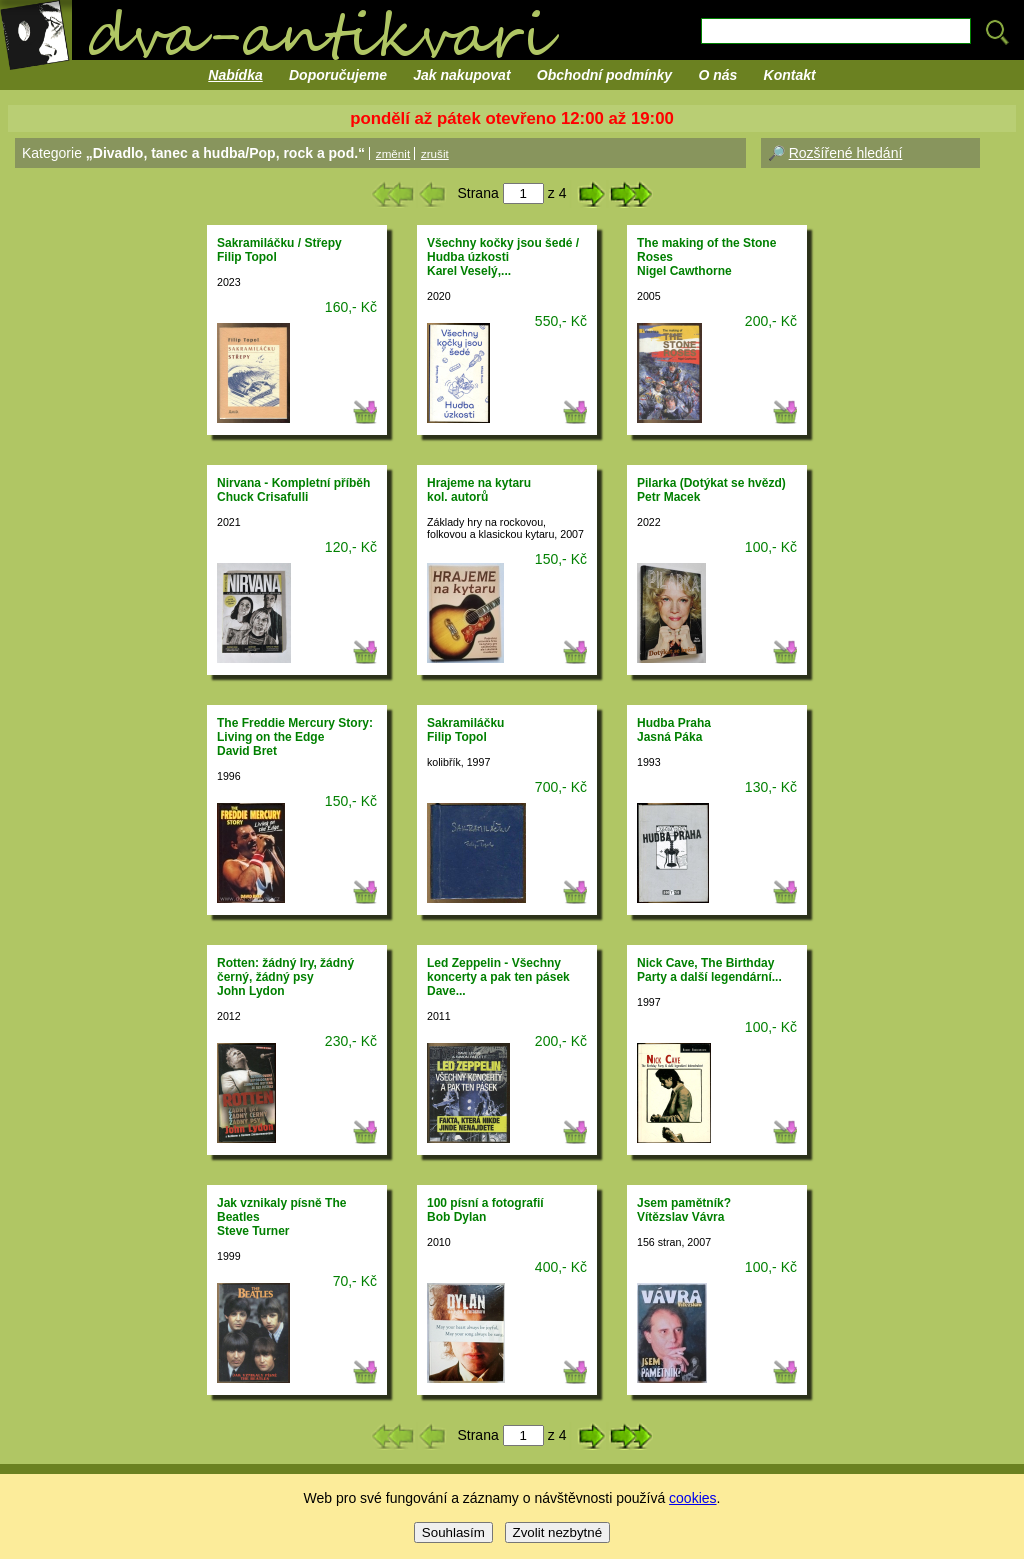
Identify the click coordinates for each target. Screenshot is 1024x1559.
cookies (692, 1498)
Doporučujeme (338, 75)
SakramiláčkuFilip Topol (465, 730)
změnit (393, 153)
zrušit (435, 153)
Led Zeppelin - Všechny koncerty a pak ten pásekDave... (498, 977)
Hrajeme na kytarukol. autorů (479, 490)
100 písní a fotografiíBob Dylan (485, 1210)
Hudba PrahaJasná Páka (674, 730)
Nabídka (235, 75)
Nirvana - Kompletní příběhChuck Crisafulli (293, 490)
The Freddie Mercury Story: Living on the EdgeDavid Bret (295, 737)
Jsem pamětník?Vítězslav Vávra (684, 1210)
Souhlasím (453, 1532)
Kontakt (790, 75)
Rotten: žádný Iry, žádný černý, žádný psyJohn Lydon (285, 977)
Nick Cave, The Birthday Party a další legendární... (709, 970)
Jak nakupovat (461, 75)
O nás (717, 75)
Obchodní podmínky (604, 75)
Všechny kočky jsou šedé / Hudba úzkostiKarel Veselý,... (503, 257)
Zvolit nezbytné (558, 1532)
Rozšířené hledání (846, 153)
